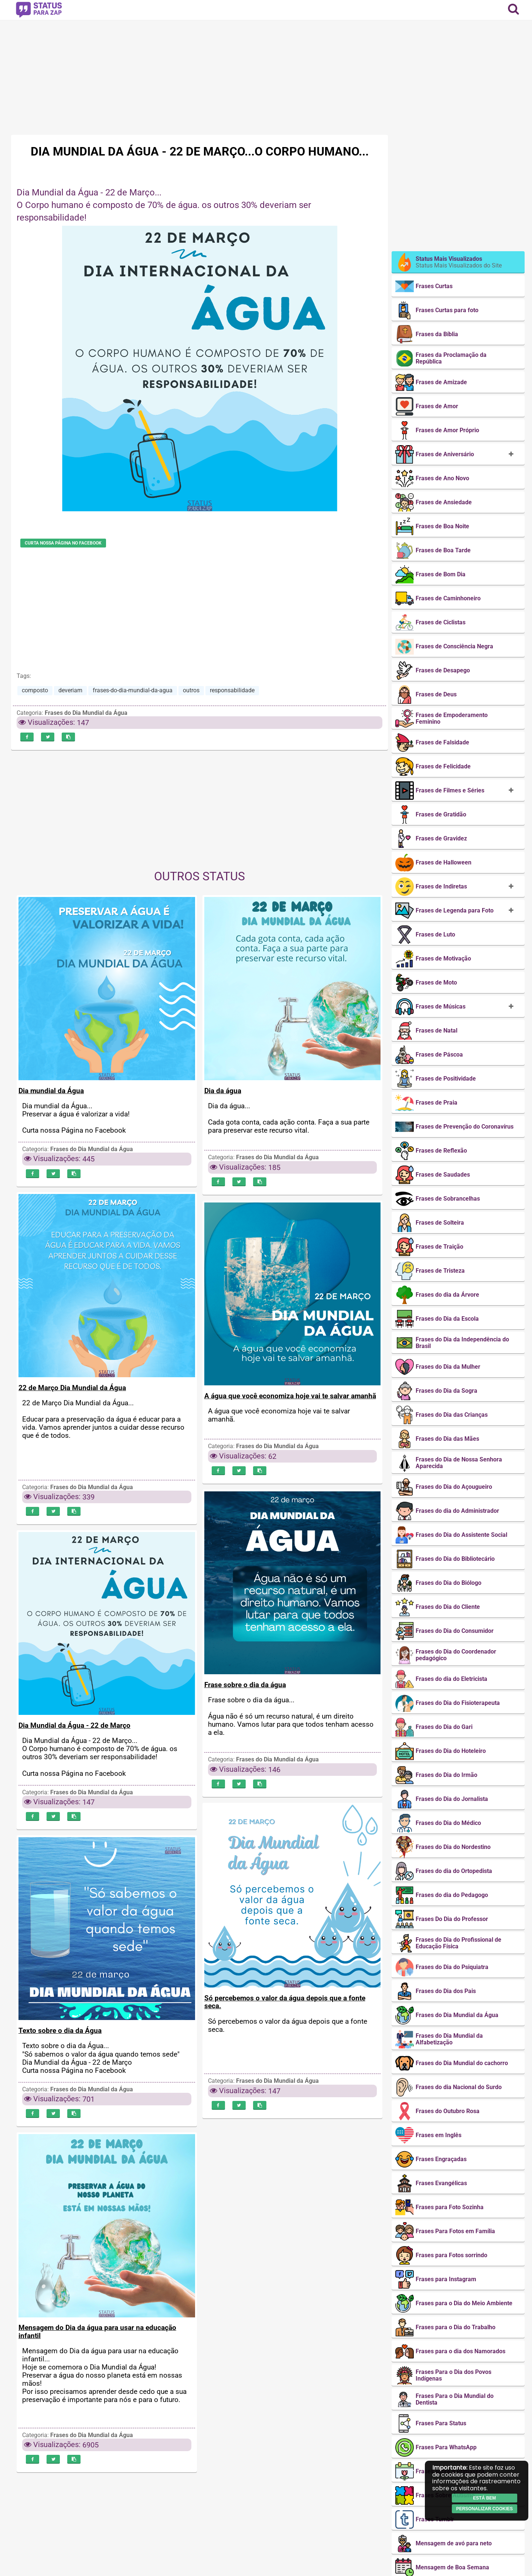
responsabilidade (232, 690)
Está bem (484, 2498)
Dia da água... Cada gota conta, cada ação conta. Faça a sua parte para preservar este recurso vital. (288, 1119)
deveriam (70, 690)
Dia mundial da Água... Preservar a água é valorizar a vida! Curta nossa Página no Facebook (76, 1119)
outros (191, 690)
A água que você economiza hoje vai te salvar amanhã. (279, 1417)
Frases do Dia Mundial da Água (86, 712)
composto (35, 690)
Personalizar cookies (484, 2508)
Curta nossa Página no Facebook (63, 543)
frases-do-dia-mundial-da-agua (133, 690)
